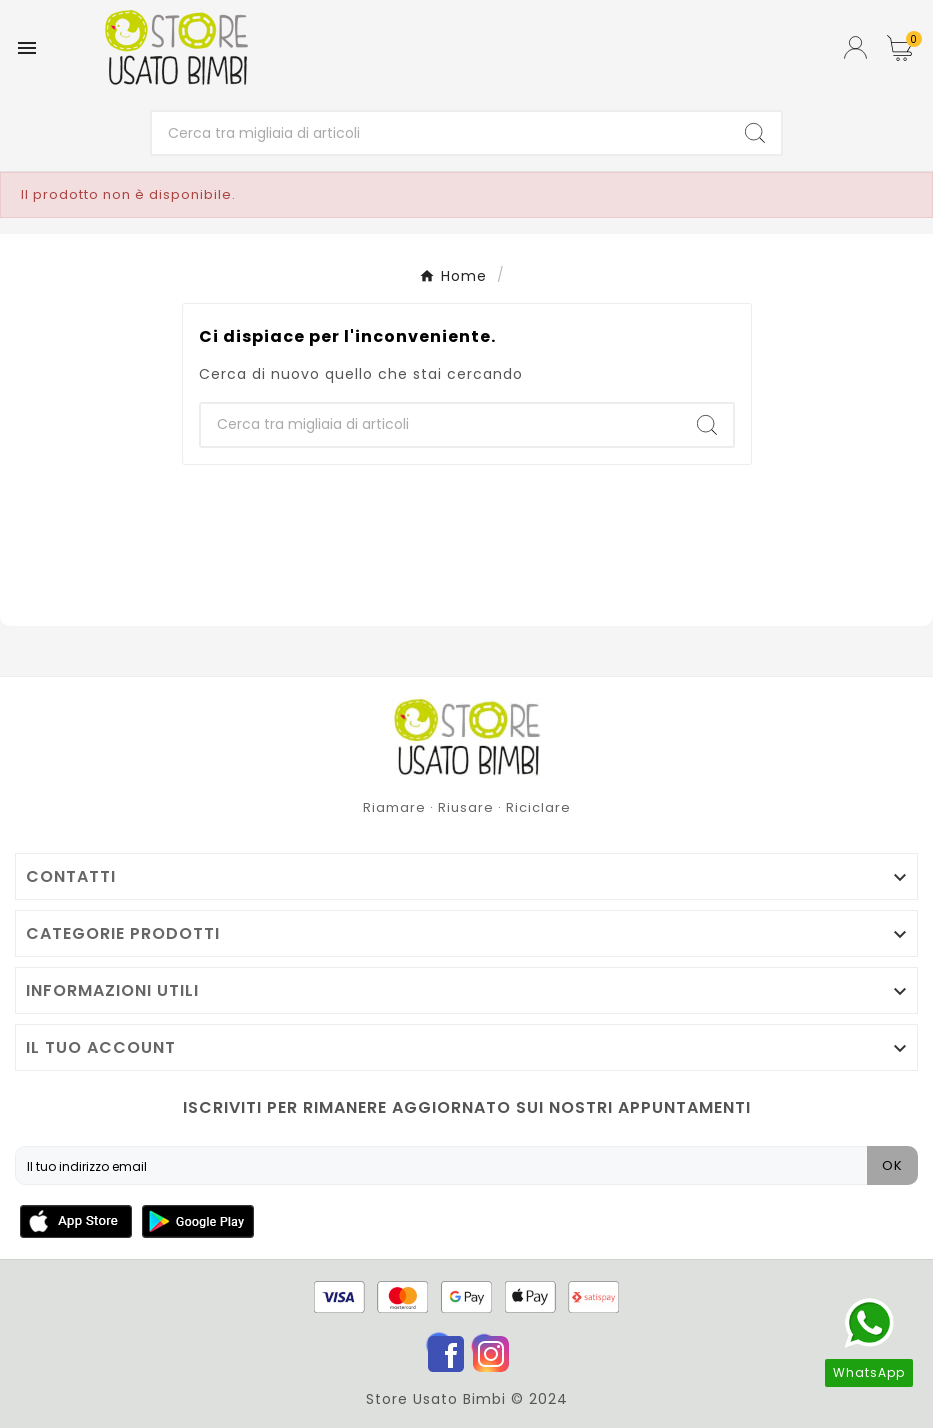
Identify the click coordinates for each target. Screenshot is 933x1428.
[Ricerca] (440, 133)
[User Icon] (855, 47)
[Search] (755, 133)
